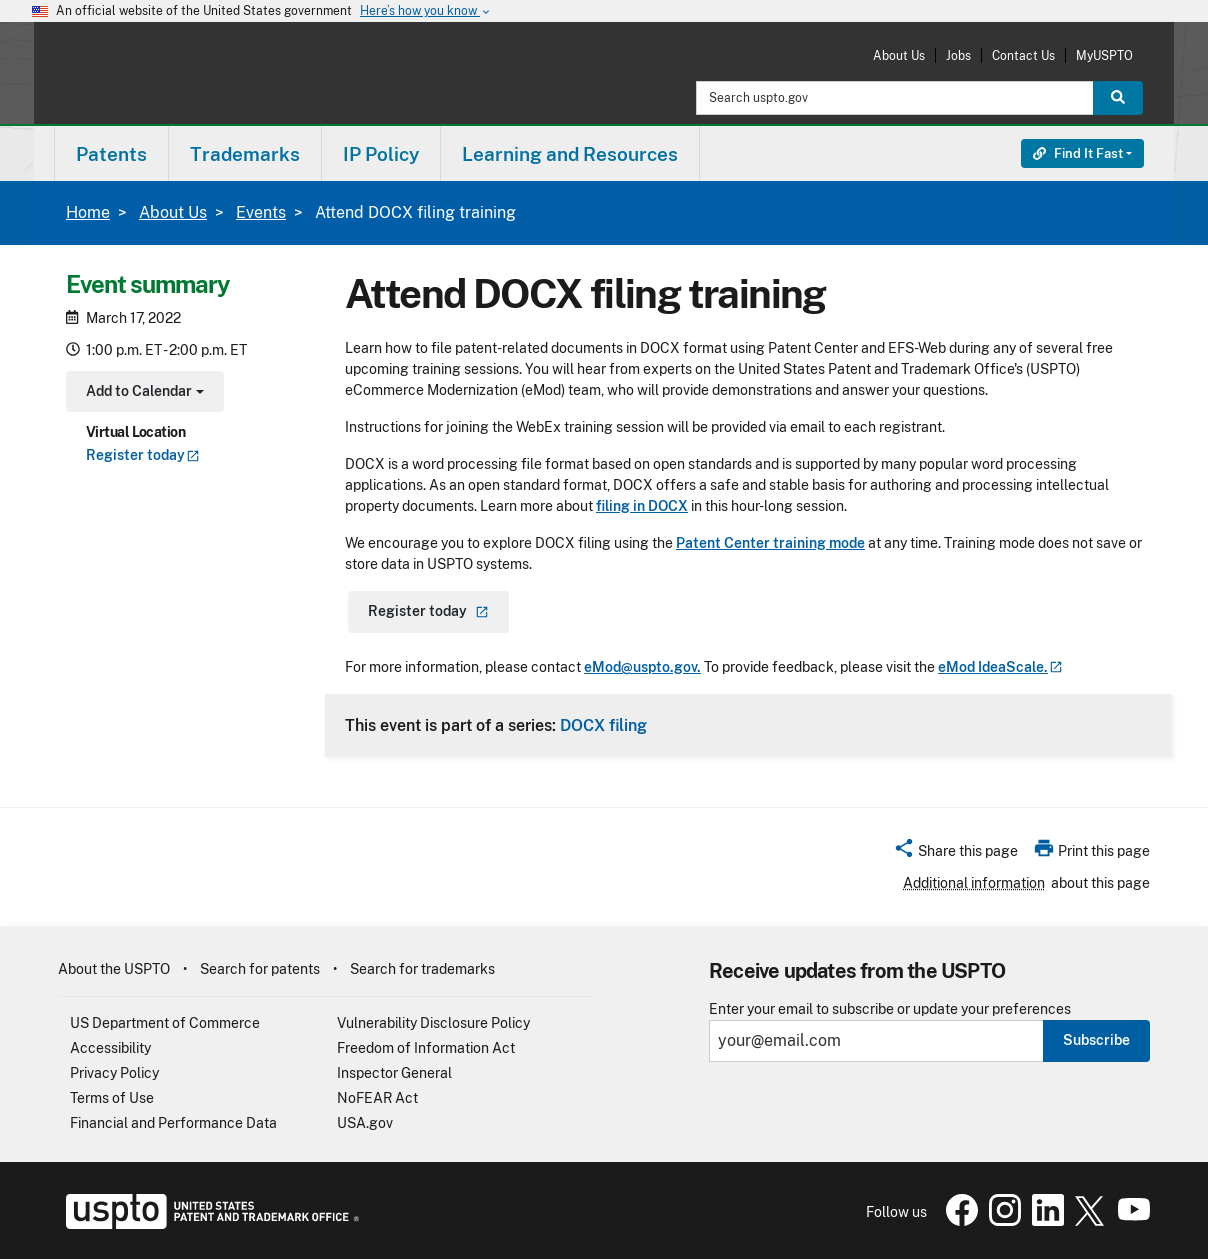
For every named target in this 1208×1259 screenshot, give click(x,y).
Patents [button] (111, 154)
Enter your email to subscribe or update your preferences (890, 1009)
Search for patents (260, 969)
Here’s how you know (426, 11)
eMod (1000, 667)
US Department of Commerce (165, 1023)
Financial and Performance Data (173, 1123)
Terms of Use (112, 1098)
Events (261, 212)
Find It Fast (1078, 153)
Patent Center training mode (770, 543)
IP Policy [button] (381, 154)
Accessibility (110, 1048)
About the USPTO (114, 969)
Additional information (974, 883)
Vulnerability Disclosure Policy (433, 1023)
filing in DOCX (642, 506)
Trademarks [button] (245, 154)
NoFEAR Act (377, 1098)
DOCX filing (603, 725)
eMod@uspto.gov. (642, 667)
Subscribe (1096, 1040)
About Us (899, 55)
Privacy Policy (114, 1073)
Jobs (958, 55)
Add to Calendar (142, 393)
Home (88, 212)
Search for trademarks (422, 969)
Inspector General (394, 1073)
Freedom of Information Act (426, 1048)
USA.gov (365, 1123)
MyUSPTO (1104, 55)
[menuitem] (111, 153)
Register (143, 455)
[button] (955, 854)
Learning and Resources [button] (570, 154)
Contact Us (1023, 55)
